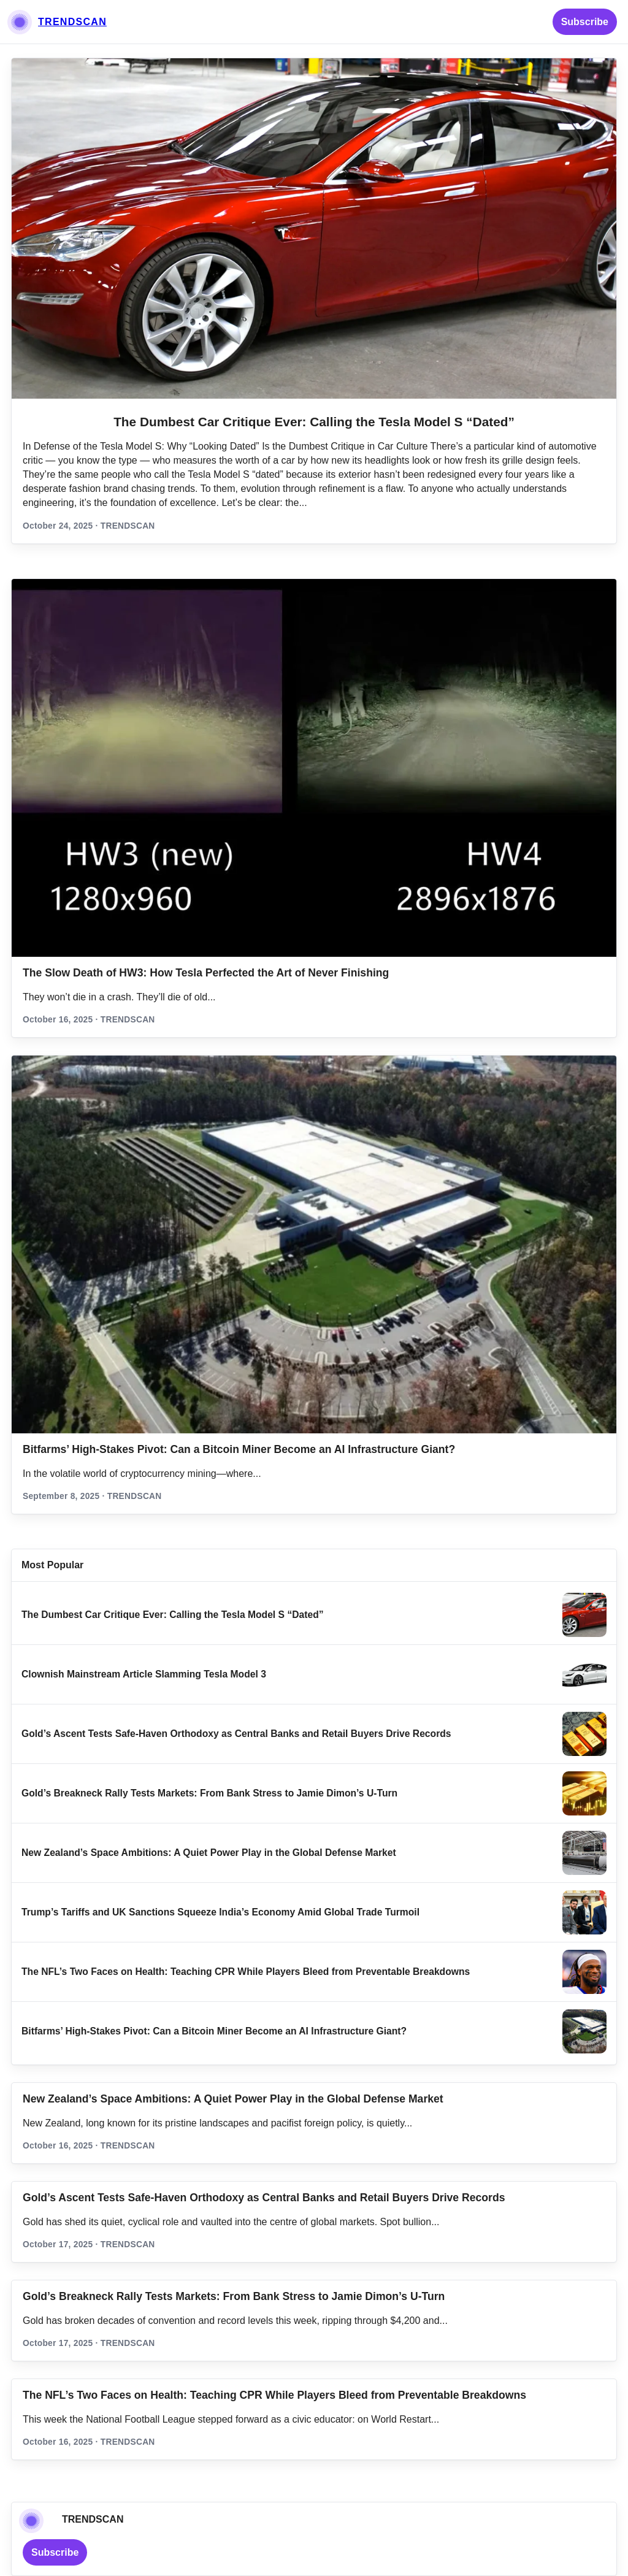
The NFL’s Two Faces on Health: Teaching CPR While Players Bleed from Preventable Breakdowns (245, 1971)
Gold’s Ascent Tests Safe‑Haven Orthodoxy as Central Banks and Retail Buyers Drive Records (236, 1733)
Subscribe (584, 22)
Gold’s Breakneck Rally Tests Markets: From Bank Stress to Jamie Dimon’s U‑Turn (209, 1793)
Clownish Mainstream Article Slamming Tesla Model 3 (143, 1674)
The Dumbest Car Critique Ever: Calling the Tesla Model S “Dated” (314, 422)
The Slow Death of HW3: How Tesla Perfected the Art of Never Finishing (206, 973)
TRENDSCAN (72, 22)
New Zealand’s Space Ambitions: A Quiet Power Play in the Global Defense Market (208, 1852)
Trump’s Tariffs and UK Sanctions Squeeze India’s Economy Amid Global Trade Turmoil (220, 1912)
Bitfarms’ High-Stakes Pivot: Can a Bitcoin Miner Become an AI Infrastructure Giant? (239, 1449)
